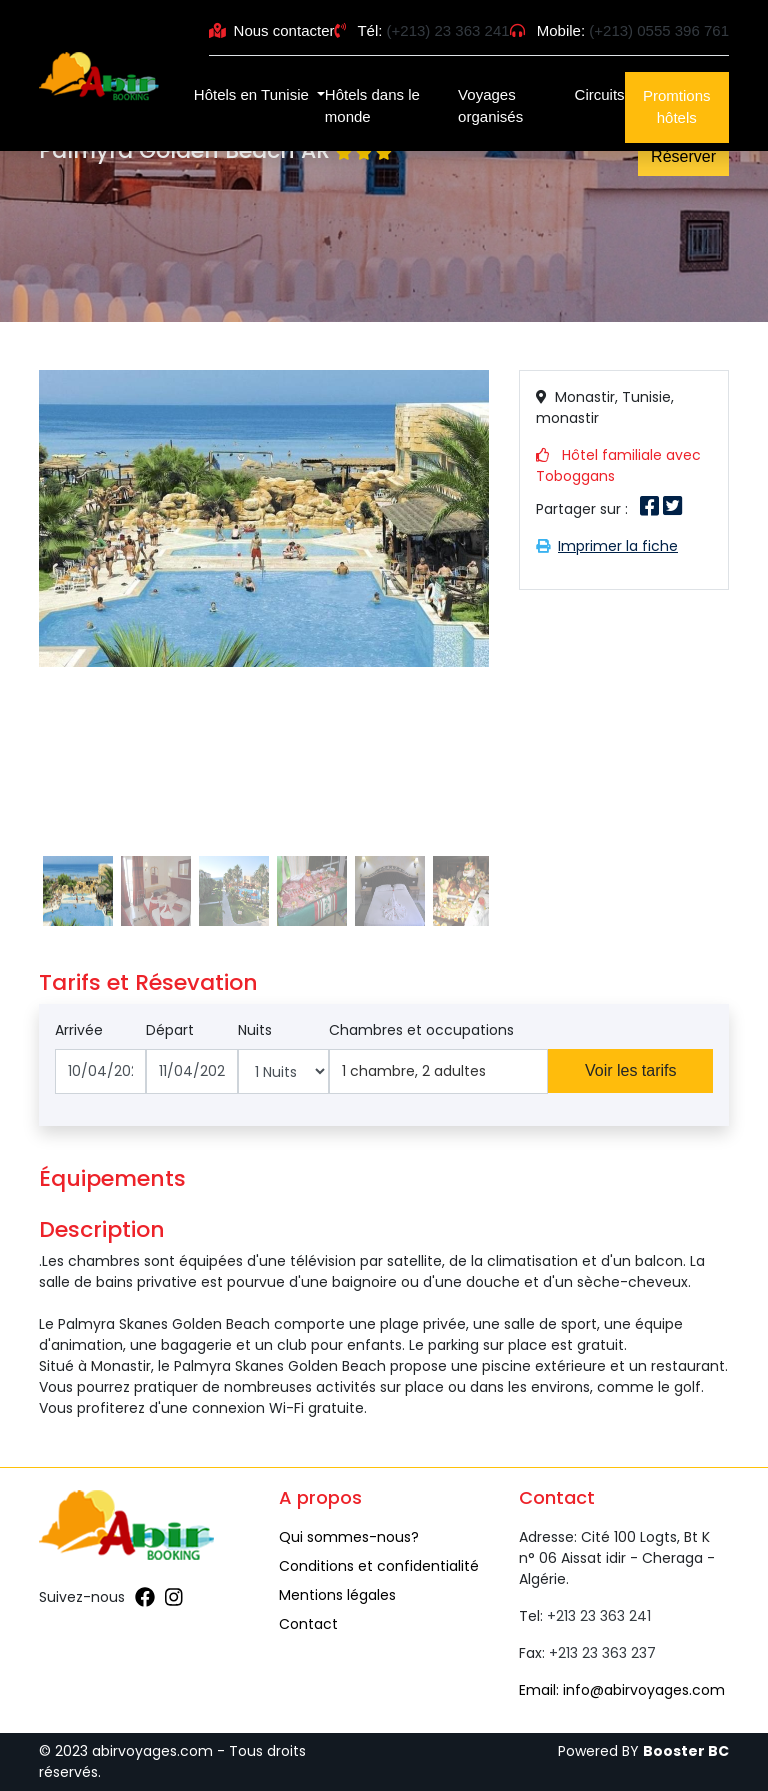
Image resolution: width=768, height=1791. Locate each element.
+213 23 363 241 (599, 1616)
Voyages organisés (490, 106)
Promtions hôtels (677, 107)
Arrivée (79, 1030)
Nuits (255, 1030)
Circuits (600, 94)
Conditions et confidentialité (379, 1566)
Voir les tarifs (631, 1070)
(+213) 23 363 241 (448, 30)
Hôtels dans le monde (372, 106)
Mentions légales (337, 1595)
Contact (308, 1624)
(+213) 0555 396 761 (659, 30)
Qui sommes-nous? (349, 1537)
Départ (170, 1030)
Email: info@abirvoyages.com (622, 1690)
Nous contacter (272, 30)
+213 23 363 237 (602, 1653)
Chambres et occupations (421, 1030)
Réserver (683, 156)
